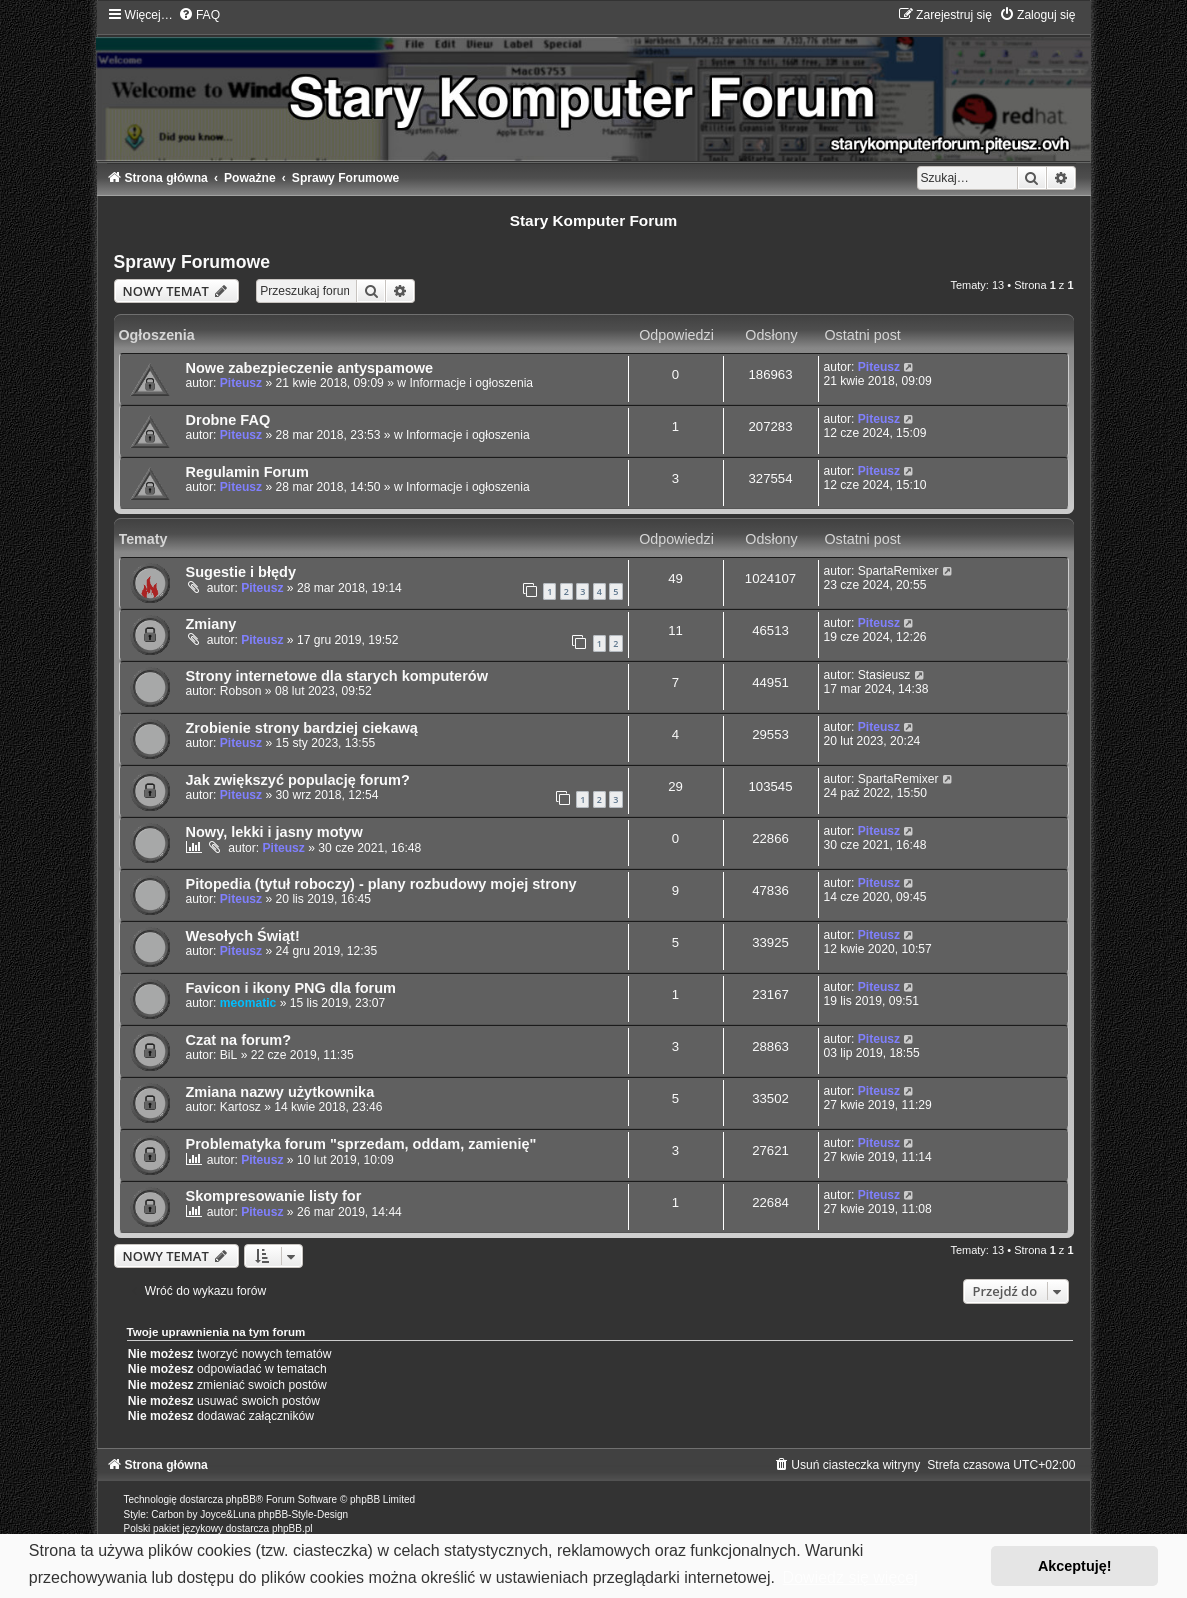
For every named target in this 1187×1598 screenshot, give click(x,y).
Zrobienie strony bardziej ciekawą (302, 728)
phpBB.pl (292, 1528)
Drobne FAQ (228, 420)
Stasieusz (884, 675)
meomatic (248, 1003)
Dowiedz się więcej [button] (850, 1577)
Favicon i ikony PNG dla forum (291, 988)
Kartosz (240, 1107)
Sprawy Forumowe (192, 262)
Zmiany (211, 624)
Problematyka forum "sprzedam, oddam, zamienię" (361, 1144)
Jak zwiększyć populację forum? (298, 780)
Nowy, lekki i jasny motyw (274, 832)
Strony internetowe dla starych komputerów (337, 676)
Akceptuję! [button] (1075, 1566)
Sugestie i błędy (241, 572)
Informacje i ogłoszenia (471, 383)
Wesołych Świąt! (243, 936)
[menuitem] (199, 15)
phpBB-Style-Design (303, 1514)
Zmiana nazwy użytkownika (280, 1092)
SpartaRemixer (898, 571)
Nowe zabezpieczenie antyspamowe (310, 368)
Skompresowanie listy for (274, 1196)
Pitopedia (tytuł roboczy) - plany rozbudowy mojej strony (381, 884)
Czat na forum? (239, 1040)
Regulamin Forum (247, 472)
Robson (241, 691)
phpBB (241, 1499)
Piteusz (241, 383)
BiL (228, 1055)
